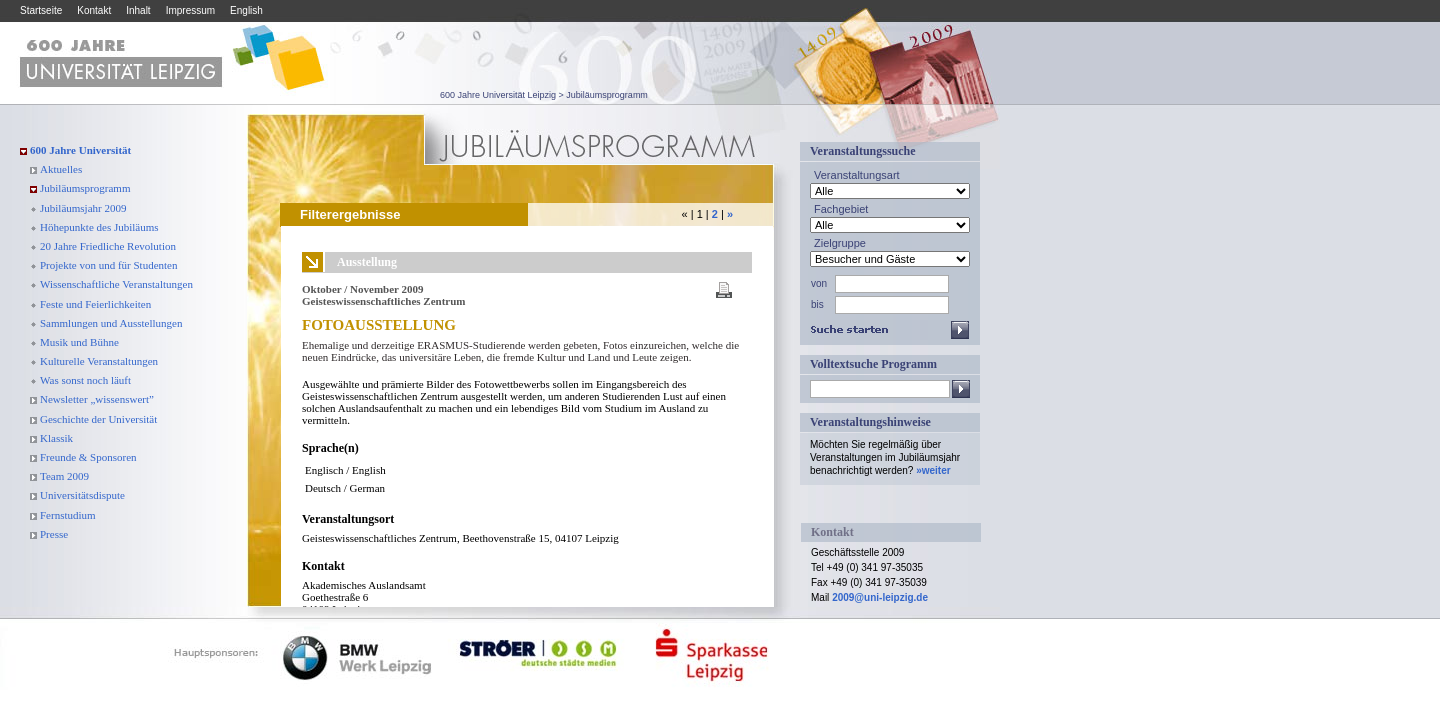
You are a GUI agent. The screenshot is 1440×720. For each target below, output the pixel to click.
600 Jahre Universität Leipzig (498, 95)
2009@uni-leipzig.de (880, 597)
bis (817, 304)
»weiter (933, 470)
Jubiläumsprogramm (607, 95)
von (819, 283)
